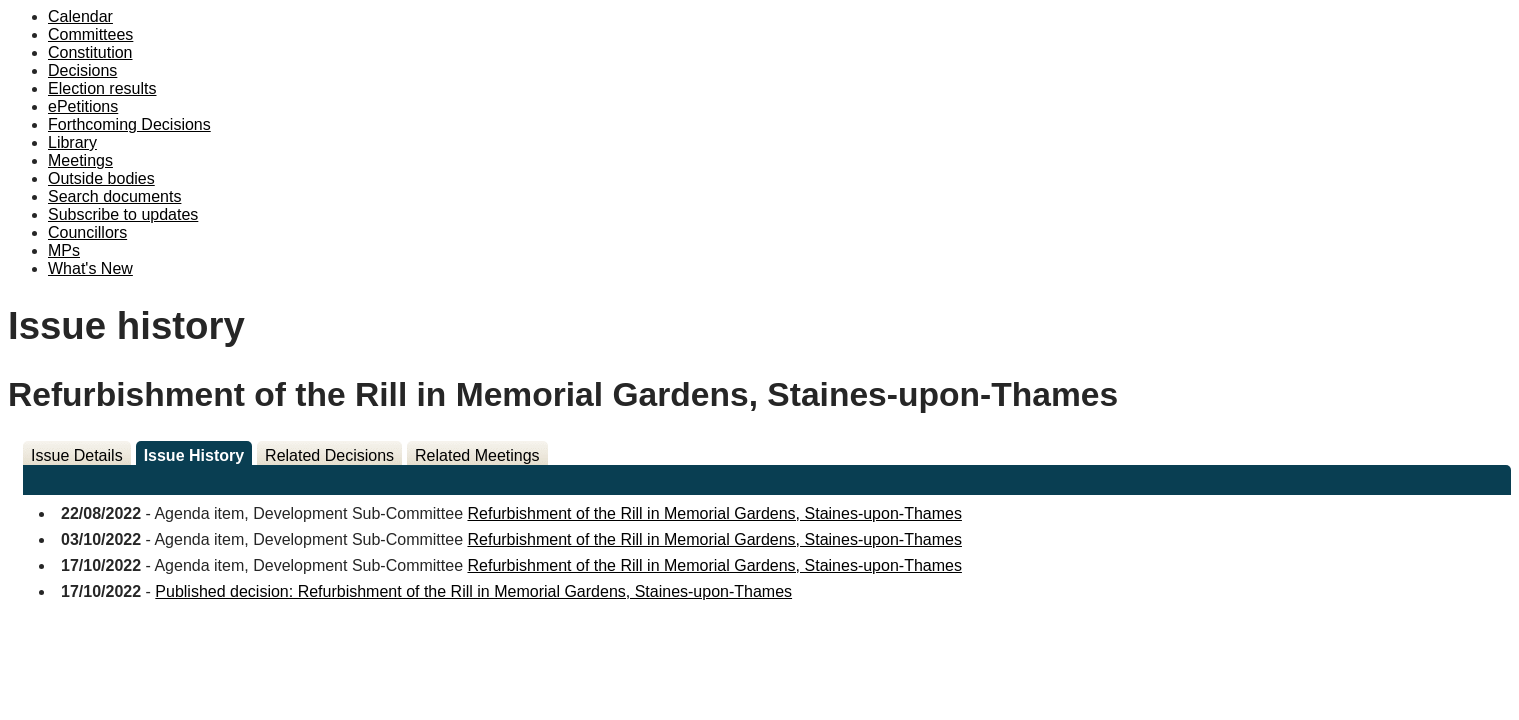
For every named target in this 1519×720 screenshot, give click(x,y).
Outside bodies (101, 178)
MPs (64, 250)
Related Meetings (477, 455)
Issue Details (77, 455)
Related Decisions (329, 455)
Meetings (80, 160)
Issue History (194, 455)
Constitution (90, 52)
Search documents (114, 196)
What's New (90, 268)
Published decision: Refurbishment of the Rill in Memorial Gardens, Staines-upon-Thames (473, 591)
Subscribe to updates (123, 214)
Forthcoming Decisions (129, 124)
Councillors (87, 232)
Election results (102, 88)
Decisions (82, 70)
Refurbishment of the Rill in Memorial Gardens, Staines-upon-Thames (714, 513)
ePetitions (83, 106)
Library (72, 142)
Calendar (80, 16)
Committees (90, 34)
